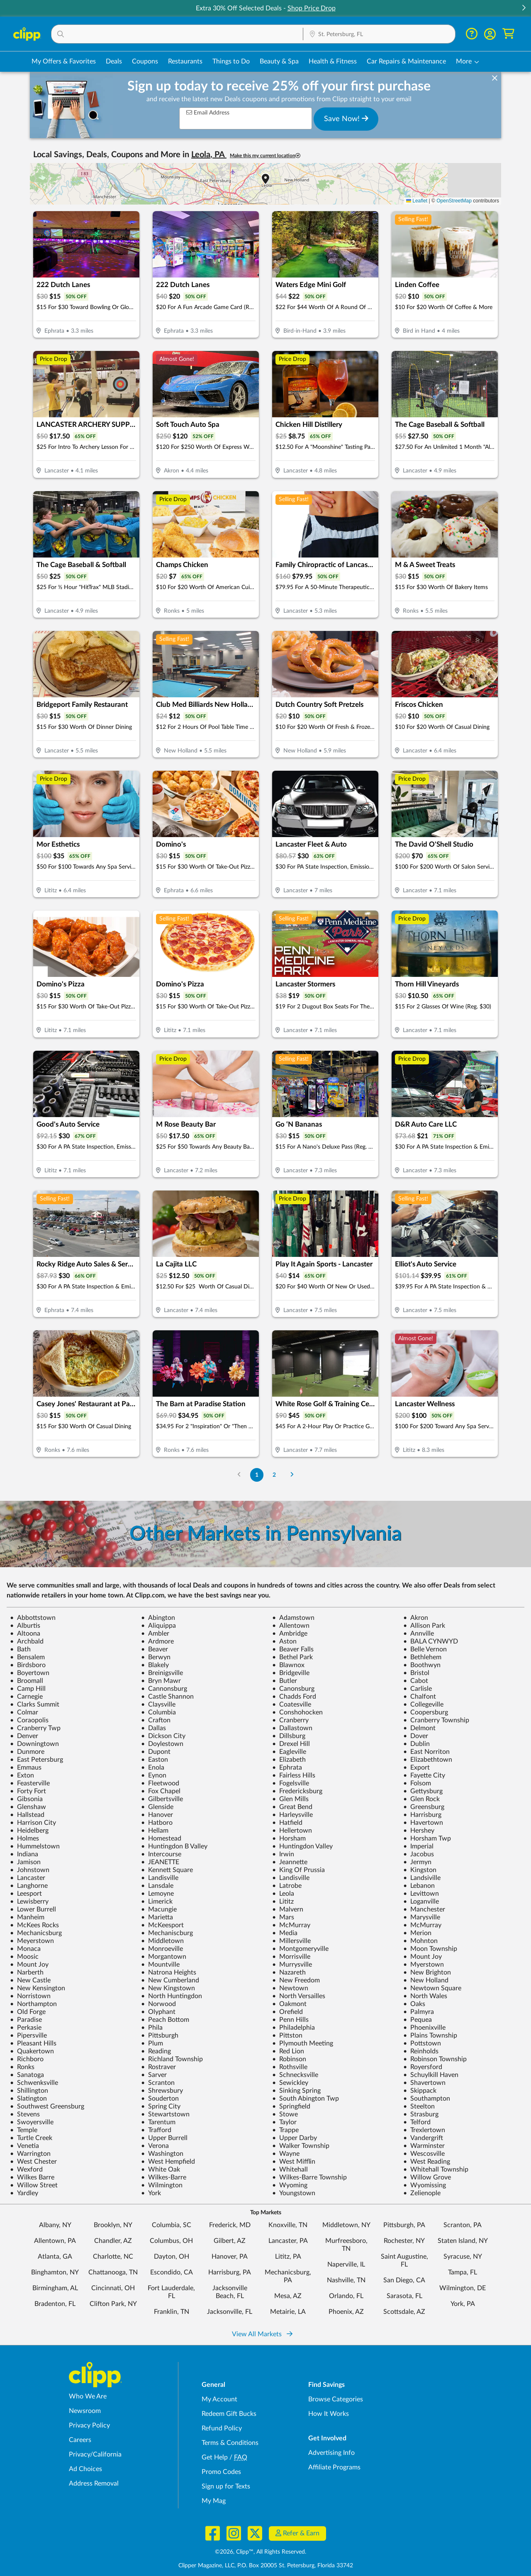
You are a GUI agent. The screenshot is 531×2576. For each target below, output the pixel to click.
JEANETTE (160, 1862)
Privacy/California (95, 2454)
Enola (152, 1767)
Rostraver (158, 2067)
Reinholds (420, 2051)
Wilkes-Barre (163, 2177)
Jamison (25, 1862)
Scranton (158, 2082)
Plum (152, 2043)
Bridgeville (290, 1673)
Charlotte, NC (113, 2256)
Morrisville (291, 1956)
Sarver (154, 2075)
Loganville (421, 1901)
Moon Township (430, 1948)
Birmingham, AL (55, 2288)
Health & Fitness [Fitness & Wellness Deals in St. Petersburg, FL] (333, 61)
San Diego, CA (404, 2280)
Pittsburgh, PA (404, 2225)
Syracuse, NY (462, 2256)
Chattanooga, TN (113, 2272)
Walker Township (300, 2146)
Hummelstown (35, 1846)
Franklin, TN (171, 2311)
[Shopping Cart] (508, 33)
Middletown (162, 1941)
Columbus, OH (171, 2241)
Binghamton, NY (55, 2272)
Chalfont (419, 1696)
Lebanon (419, 1885)
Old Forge (28, 2012)
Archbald (27, 1641)
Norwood (158, 2004)
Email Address (207, 113)
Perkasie (25, 2027)
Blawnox (288, 1665)
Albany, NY (55, 2225)
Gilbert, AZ (230, 2241)
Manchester (424, 1909)
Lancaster (27, 1878)
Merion (417, 1933)
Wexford (26, 2169)
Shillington (29, 2090)
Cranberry (290, 1720)
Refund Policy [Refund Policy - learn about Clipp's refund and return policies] (222, 2428)
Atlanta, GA (55, 2256)
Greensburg (423, 1807)
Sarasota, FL (404, 2296)
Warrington (30, 2153)
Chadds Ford (294, 1696)
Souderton (160, 2098)
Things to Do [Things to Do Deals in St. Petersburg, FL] (231, 61)
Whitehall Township (435, 2169)
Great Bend (292, 1807)
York (151, 2193)
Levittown (421, 1893)
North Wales (425, 1996)
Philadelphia (293, 2027)
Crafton (156, 1720)
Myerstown (423, 1964)
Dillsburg (288, 1736)
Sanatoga (27, 2075)
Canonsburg (293, 1688)
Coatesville (291, 1704)
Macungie (159, 1909)
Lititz (283, 1901)
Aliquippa (158, 1625)
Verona (155, 2146)
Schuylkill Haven (430, 2075)
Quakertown (32, 2051)
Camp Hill (28, 1688)
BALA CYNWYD (430, 1641)
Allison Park (424, 1625)
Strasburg (420, 2114)
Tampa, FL (462, 2272)
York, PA (463, 2304)
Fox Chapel (160, 1791)
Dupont (156, 1751)
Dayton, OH (171, 2256)
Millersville (291, 1941)
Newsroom (85, 2411)
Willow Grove (427, 2177)
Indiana (24, 1854)
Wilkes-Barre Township (309, 2177)
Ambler (155, 1633)
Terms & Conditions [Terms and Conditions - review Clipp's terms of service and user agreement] (230, 2443)
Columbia (158, 1712)
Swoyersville (32, 2122)
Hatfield (287, 1822)
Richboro (27, 2059)
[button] (523, 8)
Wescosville (424, 2153)
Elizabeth (289, 1759)
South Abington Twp (305, 2098)
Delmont (419, 1728)
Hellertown (292, 1830)
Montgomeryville (300, 1948)
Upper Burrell (164, 2138)
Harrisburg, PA (229, 2272)
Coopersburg (425, 1712)
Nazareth (289, 1972)
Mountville (160, 1964)
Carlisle (417, 1688)
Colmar (24, 1712)
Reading (156, 2051)
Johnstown (29, 1870)
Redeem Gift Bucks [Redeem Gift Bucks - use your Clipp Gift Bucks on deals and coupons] (229, 2413)
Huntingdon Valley (302, 1846)
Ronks (22, 2067)
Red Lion (288, 2051)
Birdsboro (28, 1665)
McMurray (291, 1925)
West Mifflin (293, 2161)
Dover (415, 1736)
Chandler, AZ (113, 2241)
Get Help (215, 2457)
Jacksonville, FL (229, 2311)
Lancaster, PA (288, 2241)
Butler (284, 1681)
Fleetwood (160, 1783)
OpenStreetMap (454, 201)
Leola (283, 1893)
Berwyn (156, 1657)
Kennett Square (167, 1870)
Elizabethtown (427, 1759)
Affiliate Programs (334, 2467)
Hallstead (27, 1814)
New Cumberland (170, 1980)
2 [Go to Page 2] (274, 1475)
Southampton (426, 2098)
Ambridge (289, 1633)
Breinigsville (162, 1673)
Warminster (424, 2146)
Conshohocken (297, 1712)
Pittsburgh (159, 2035)
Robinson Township (435, 2059)
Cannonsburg (164, 1688)
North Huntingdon (171, 1996)
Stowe (285, 2114)
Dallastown (292, 1728)
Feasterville (30, 1783)
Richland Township (172, 2059)
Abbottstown (33, 1617)
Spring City (160, 2106)
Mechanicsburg (36, 1933)
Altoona (25, 1633)
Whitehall (290, 2169)
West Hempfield (168, 2161)
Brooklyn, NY (113, 2225)
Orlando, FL (346, 2296)
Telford (417, 2122)
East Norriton (426, 1751)
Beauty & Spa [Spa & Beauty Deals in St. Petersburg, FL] (279, 61)
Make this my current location (265, 155)
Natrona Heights (168, 1972)
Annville (418, 1633)
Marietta (157, 1917)
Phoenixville (424, 2027)
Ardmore (157, 1641)
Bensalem (27, 1657)
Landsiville (422, 1878)
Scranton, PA (462, 2225)
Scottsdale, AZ (404, 2311)
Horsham (289, 1838)
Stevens (25, 2114)
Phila (152, 2027)
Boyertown (29, 1673)
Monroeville (162, 1948)
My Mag (214, 2501)
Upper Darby (294, 2138)
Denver (24, 1736)
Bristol (416, 1673)
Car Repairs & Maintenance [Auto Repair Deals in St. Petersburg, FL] (406, 61)
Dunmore (27, 1751)
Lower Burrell (33, 1909)
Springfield (291, 2106)
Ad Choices (85, 2469)
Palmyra (418, 2012)
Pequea (417, 2019)
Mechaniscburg (167, 1933)
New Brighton (427, 1972)
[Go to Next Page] (292, 1475)
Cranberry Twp (35, 1728)
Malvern (287, 1909)
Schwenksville (34, 2082)
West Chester (33, 2161)
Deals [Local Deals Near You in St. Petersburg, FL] (114, 61)
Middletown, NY (346, 2225)
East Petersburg (36, 1759)
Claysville (158, 1704)
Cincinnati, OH (113, 2288)
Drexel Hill (291, 1744)
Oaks (414, 2004)
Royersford (422, 2067)
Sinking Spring (296, 2090)
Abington (158, 1617)
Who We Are (88, 2396)
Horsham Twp (427, 1838)
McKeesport (162, 1925)
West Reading (426, 2161)
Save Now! (346, 118)
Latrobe (287, 1885)
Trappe (285, 2130)
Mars (283, 1917)
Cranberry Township (436, 1720)
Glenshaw (28, 1807)
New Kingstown (168, 1988)
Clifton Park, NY (113, 2304)
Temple (23, 2130)
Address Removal (94, 2483)
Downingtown (34, 1744)
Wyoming (289, 2185)
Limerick (157, 1901)
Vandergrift (423, 2138)
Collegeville (423, 1704)
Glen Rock (421, 1799)
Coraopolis (29, 1720)
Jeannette (289, 1862)
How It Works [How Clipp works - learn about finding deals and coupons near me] (328, 2413)
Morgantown (163, 1956)
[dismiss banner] (495, 78)
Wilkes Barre (32, 2177)
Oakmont (289, 2004)
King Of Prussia (298, 1870)
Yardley (24, 2193)
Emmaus (25, 1767)
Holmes (24, 1838)
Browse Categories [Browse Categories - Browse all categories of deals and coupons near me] (335, 2399)
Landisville (159, 1878)
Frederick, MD (230, 2225)
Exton (22, 1775)
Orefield (287, 2012)
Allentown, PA (55, 2241)
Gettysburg (423, 1791)
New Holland (425, 1980)
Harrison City (33, 1822)
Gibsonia (26, 1799)
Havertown (423, 1822)
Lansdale (157, 1885)
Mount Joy (422, 1956)
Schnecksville (295, 2075)
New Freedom (296, 1980)
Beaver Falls (293, 1649)
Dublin (416, 1744)
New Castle (30, 1980)
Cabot (415, 1681)
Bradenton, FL (55, 2304)
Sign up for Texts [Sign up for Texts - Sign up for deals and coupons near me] (226, 2486)
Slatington (28, 2098)
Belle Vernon (425, 1649)
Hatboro (157, 1822)
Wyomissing (424, 2185)
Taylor (284, 2122)
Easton (154, 1759)
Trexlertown (424, 2130)
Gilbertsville (162, 1799)
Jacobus (418, 1854)
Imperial (418, 1846)
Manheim (27, 1917)
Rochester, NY (404, 2241)
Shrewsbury (162, 2090)
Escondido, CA (171, 2272)
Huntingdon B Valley (174, 1846)
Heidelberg (29, 1830)
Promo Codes (221, 2472)
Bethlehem (422, 1657)
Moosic (24, 1956)
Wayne (286, 2153)
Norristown (30, 1996)
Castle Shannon (167, 1696)
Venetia (24, 2146)
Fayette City (424, 1775)
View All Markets (262, 2334)
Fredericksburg (297, 1791)
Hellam (154, 1830)
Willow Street (34, 2185)
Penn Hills (290, 2019)
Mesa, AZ (288, 2296)
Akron (415, 1617)
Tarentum (158, 2122)
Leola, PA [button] (209, 155)
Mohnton (420, 1941)
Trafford (156, 2130)
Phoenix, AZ (346, 2311)
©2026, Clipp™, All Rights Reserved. (260, 2552)
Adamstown (293, 1617)
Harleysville (292, 1814)
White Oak (160, 2169)
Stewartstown (165, 2114)
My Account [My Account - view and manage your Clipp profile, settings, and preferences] (219, 2399)
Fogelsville (290, 1783)
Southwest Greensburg (47, 2106)
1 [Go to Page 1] (256, 1475)
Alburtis (25, 1625)
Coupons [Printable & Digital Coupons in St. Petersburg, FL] (145, 61)
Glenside (157, 1807)
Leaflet (416, 201)
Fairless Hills (293, 1775)
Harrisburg (422, 1814)
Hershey (418, 1830)
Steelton (419, 2106)
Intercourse (161, 1854)
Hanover (157, 1814)
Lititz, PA (288, 2256)
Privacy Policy (89, 2425)
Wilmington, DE (462, 2288)
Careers (80, 2440)
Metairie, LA (288, 2311)
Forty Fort (28, 1791)
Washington (162, 2153)
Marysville (421, 1917)
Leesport (26, 1893)
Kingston (419, 1870)
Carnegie (26, 1696)
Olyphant (158, 2012)
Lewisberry (29, 1901)
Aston (284, 1641)
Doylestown (162, 1744)
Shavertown (424, 2082)
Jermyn (417, 1862)
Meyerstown (32, 1941)
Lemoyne (157, 1893)
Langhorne (29, 1885)
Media (284, 1933)
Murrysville (292, 1964)
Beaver (154, 1649)
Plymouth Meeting (302, 2043)
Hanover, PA (230, 2256)
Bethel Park (292, 1657)
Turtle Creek (31, 2138)
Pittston (287, 2035)
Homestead (161, 1838)
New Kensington (37, 1988)
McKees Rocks (34, 1925)
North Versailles (298, 1996)
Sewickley (290, 2082)
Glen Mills (290, 1799)
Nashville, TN (346, 2280)
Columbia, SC (171, 2225)
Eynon (153, 1775)
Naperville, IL (346, 2264)
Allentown (290, 1625)
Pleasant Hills (33, 2043)
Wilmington (162, 2185)
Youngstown (293, 2193)
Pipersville (28, 2035)
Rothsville (289, 2067)
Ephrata (287, 1767)
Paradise (26, 2019)
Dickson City (163, 1736)
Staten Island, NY (463, 2241)
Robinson (289, 2059)
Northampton (33, 2004)
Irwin (283, 1854)
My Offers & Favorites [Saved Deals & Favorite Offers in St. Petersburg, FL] (64, 61)
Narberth (27, 1972)
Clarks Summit (34, 1704)
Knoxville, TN (287, 2225)
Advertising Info (331, 2452)
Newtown (290, 1988)
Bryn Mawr (161, 1681)
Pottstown (422, 2043)
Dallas (153, 1728)
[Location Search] (379, 34)
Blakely (155, 1665)
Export (416, 1767)
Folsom (417, 1783)
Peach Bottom (165, 2019)
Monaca (25, 1948)
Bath (20, 1649)
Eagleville (289, 1751)
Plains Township (430, 2035)
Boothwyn (422, 1665)
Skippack (419, 2090)
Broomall (26, 1681)
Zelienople (422, 2193)
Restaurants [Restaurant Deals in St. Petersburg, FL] (185, 61)
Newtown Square (432, 1988)
